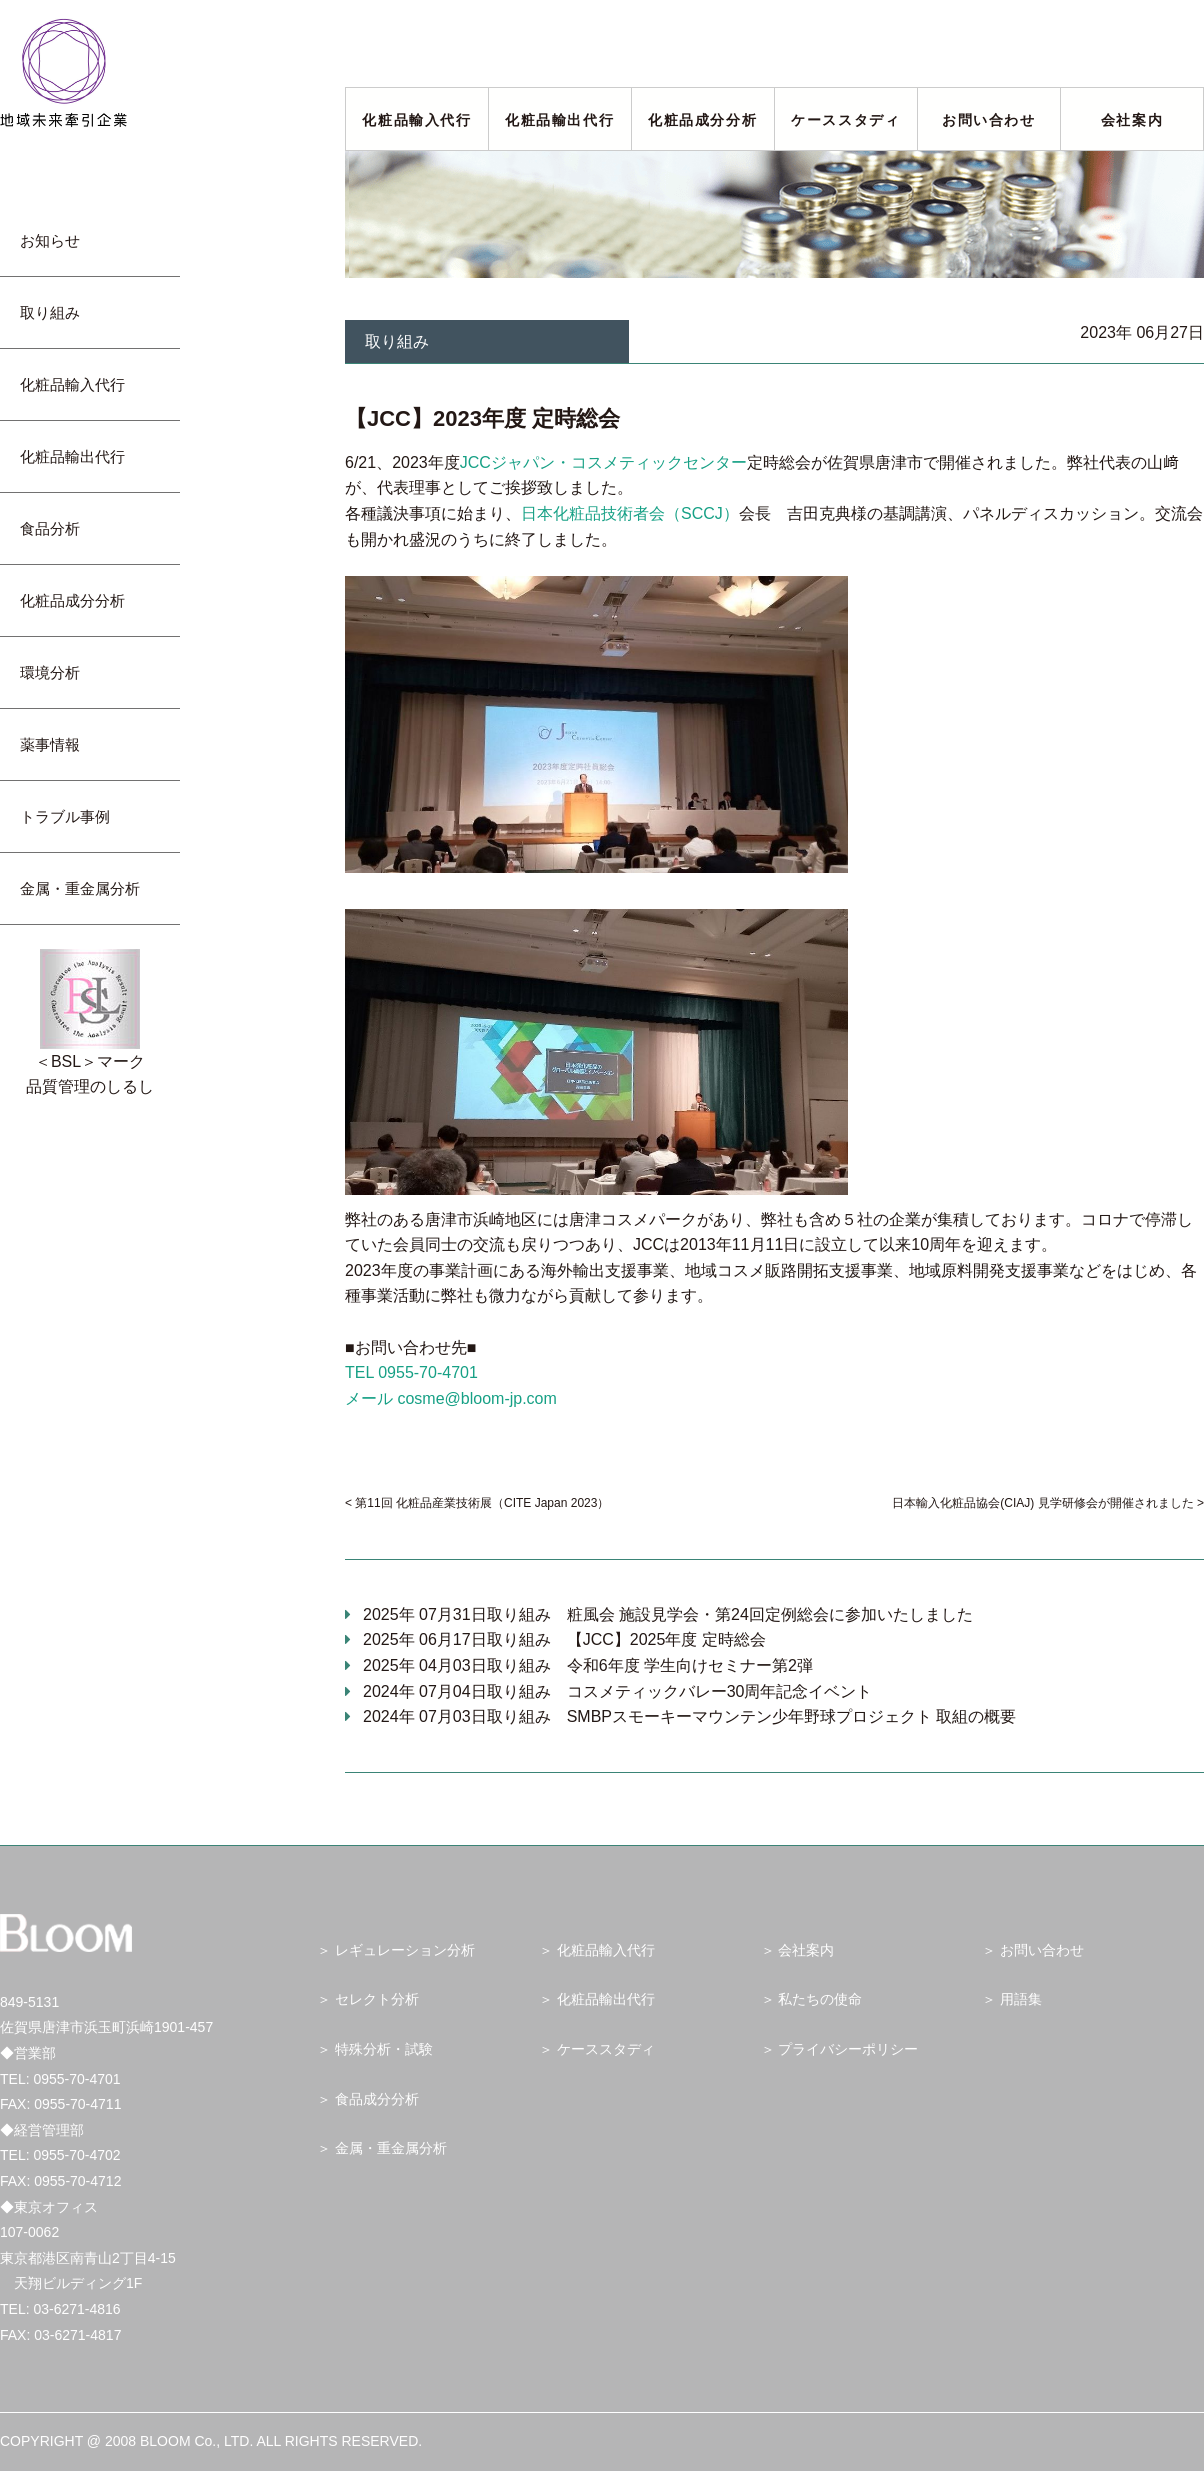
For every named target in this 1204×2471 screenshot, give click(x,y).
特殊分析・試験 (384, 2049)
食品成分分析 (377, 2099)
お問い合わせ (989, 120)
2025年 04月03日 (588, 1665)
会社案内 (1132, 120)
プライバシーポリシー (848, 2049)
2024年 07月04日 (617, 1691)
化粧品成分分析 (702, 120)
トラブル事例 (72, 816)
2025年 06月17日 (564, 1639)
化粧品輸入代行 (416, 120)
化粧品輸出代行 (559, 120)
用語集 (1021, 1999)
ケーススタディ (845, 120)
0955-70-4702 (76, 2155)
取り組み (57, 312)
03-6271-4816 (76, 2309)
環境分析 (57, 672)
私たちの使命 (820, 1999)
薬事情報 (57, 744)
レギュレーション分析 (405, 1950)
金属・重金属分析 (80, 888)
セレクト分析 (377, 1999)
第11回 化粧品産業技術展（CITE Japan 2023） (482, 1503)
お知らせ (57, 240)
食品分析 (50, 528)
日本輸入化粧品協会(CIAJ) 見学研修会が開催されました (1042, 1503)
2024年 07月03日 (689, 1716)
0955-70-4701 (76, 2079)
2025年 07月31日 (668, 1614)
